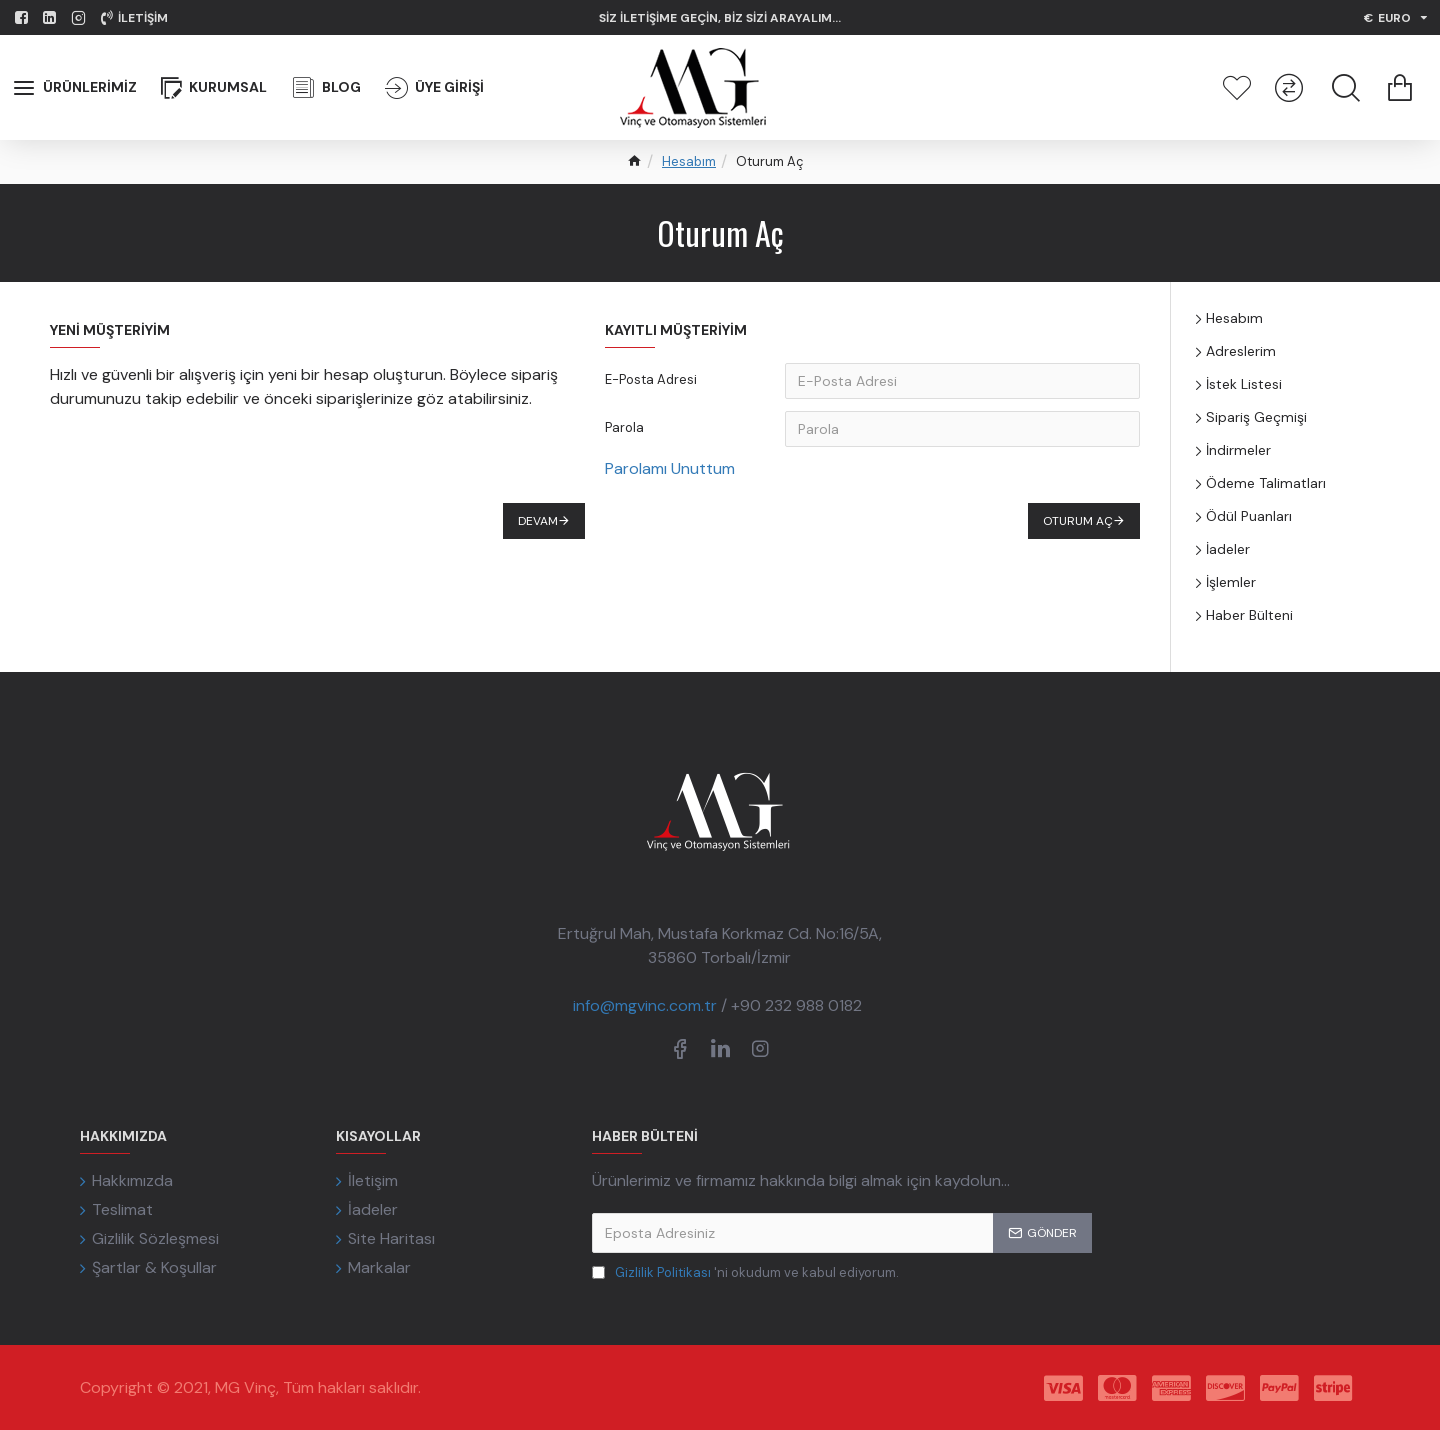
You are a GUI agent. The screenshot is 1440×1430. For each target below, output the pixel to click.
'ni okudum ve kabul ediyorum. (745, 1273)
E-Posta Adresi (651, 379)
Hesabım (689, 161)
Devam (538, 521)
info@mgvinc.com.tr (645, 1005)
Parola (624, 427)
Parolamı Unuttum (670, 468)
